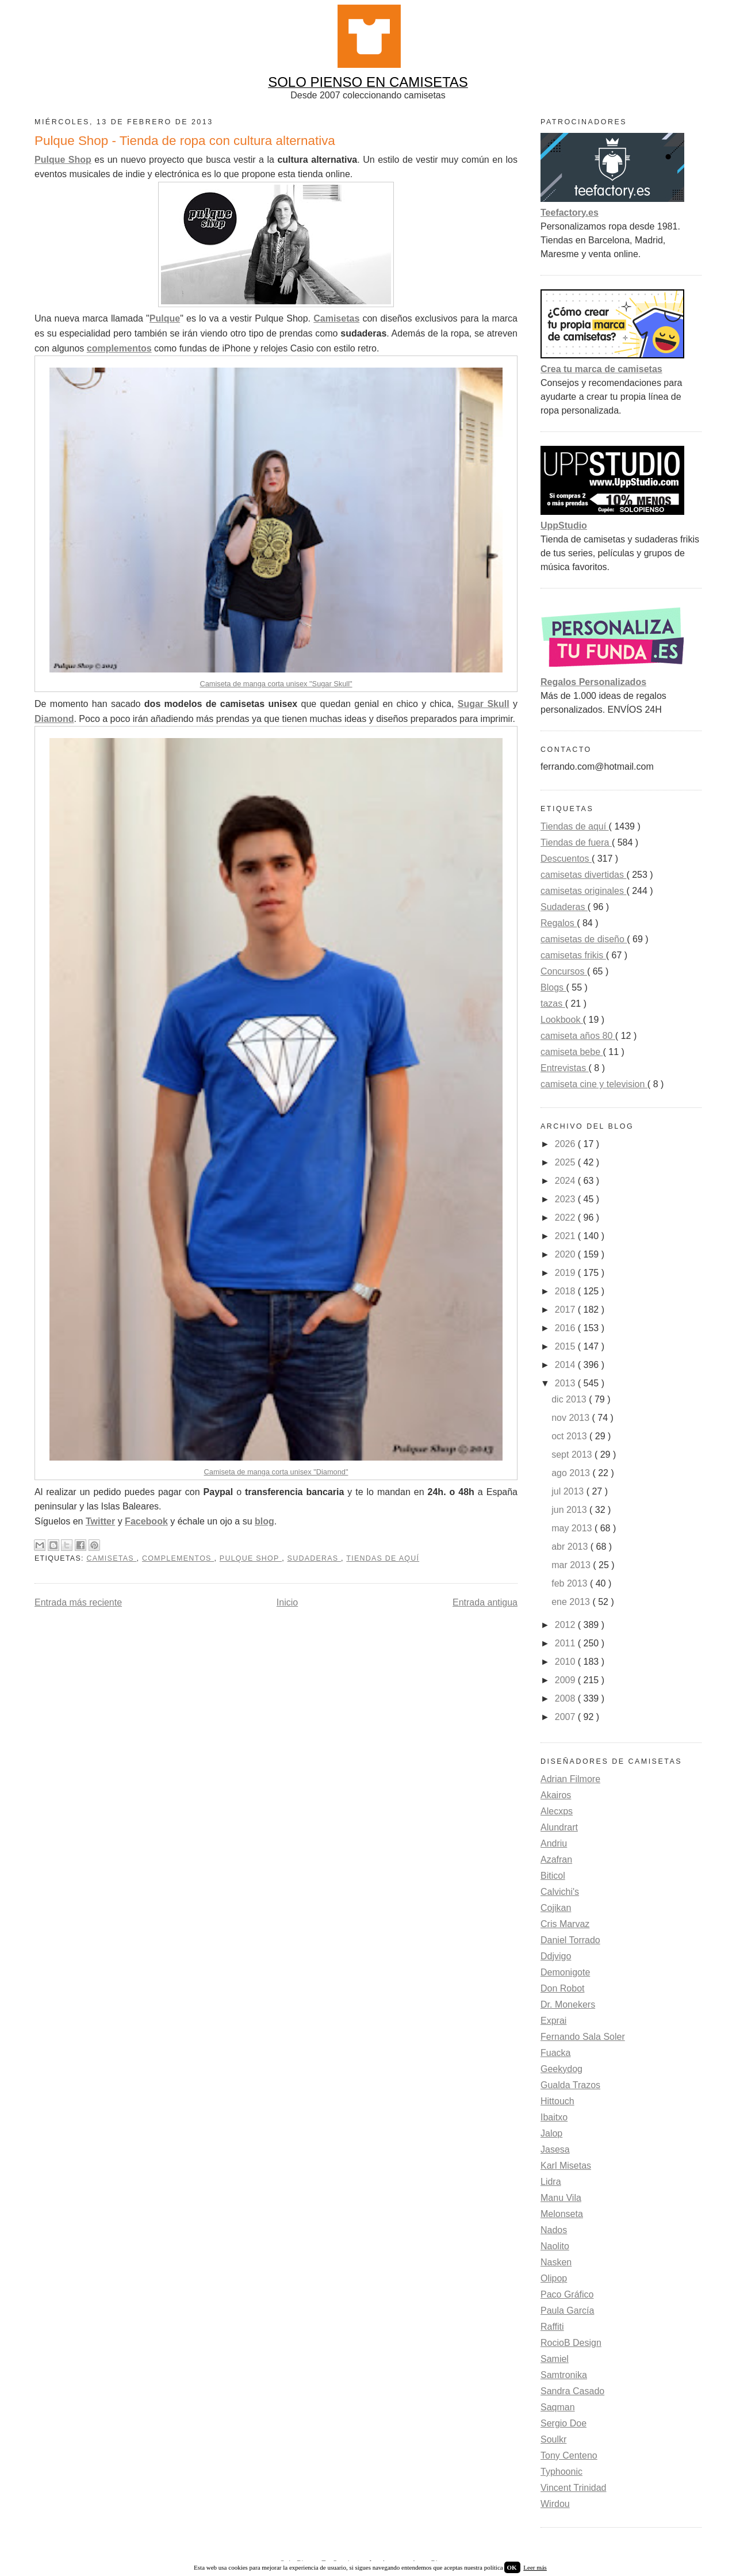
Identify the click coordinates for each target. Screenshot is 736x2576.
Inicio (287, 1602)
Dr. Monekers (567, 2004)
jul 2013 (568, 1491)
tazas (552, 1003)
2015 (566, 1346)
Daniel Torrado (570, 1940)
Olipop (553, 2278)
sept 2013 (573, 1454)
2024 (566, 1181)
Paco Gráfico (566, 2294)
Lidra (550, 2182)
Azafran (556, 1859)
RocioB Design (570, 2343)
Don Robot (562, 1988)
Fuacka (555, 2053)
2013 (566, 1383)
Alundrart (559, 1827)
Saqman (557, 2407)
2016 (566, 1328)
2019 (566, 1273)
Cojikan (555, 1908)
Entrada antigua (485, 1602)
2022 (566, 1217)
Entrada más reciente (78, 1602)
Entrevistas (564, 1068)
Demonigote (565, 1972)
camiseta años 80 (577, 1036)
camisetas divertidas (583, 875)
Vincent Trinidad (573, 2488)
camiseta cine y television (593, 1084)
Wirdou (555, 2504)
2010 (566, 1662)
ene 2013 (571, 1602)
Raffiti (552, 2327)
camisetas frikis (573, 955)
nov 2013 (571, 1418)
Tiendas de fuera (576, 842)
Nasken (556, 2262)
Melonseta (561, 2214)
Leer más (535, 2567)
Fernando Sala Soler (582, 2037)
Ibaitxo (554, 2117)
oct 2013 (570, 1436)
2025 (566, 1162)
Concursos (563, 971)
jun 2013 (570, 1510)
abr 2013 (571, 1546)
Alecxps (556, 1811)
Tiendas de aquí (382, 1558)
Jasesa (555, 2149)
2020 (566, 1254)
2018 (566, 1291)
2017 (566, 1309)
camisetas (111, 1558)
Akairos (555, 1795)
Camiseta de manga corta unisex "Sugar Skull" (276, 683)
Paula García (567, 2310)
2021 (566, 1236)
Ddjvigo (555, 1956)
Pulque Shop (251, 1558)
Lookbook (561, 1020)
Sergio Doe (563, 2423)
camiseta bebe (571, 1052)
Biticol (552, 1876)
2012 (566, 1625)
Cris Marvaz (564, 1924)
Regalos (558, 923)
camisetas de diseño (583, 939)
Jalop (551, 2133)
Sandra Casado (572, 2391)
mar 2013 (572, 1565)
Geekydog (561, 2069)
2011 (566, 1643)
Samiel (554, 2359)
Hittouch (557, 2101)
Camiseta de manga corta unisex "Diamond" (276, 1471)
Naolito (554, 2246)
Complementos (178, 1558)
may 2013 (573, 1528)
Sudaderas (315, 1558)
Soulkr (553, 2439)
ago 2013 (571, 1473)
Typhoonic (561, 2471)
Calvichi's (559, 1892)
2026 (566, 1144)
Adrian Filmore (570, 1779)
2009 (566, 1680)
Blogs (553, 987)
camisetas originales (583, 891)
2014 (566, 1365)
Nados (553, 2230)
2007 (566, 1717)
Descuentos (566, 858)
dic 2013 (570, 1399)
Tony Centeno (568, 2455)
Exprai (553, 2020)
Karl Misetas (565, 2165)
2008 (566, 1698)
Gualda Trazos (570, 2085)
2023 (566, 1199)
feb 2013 (570, 1583)
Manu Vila (560, 2198)
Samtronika (563, 2375)
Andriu (553, 1843)
